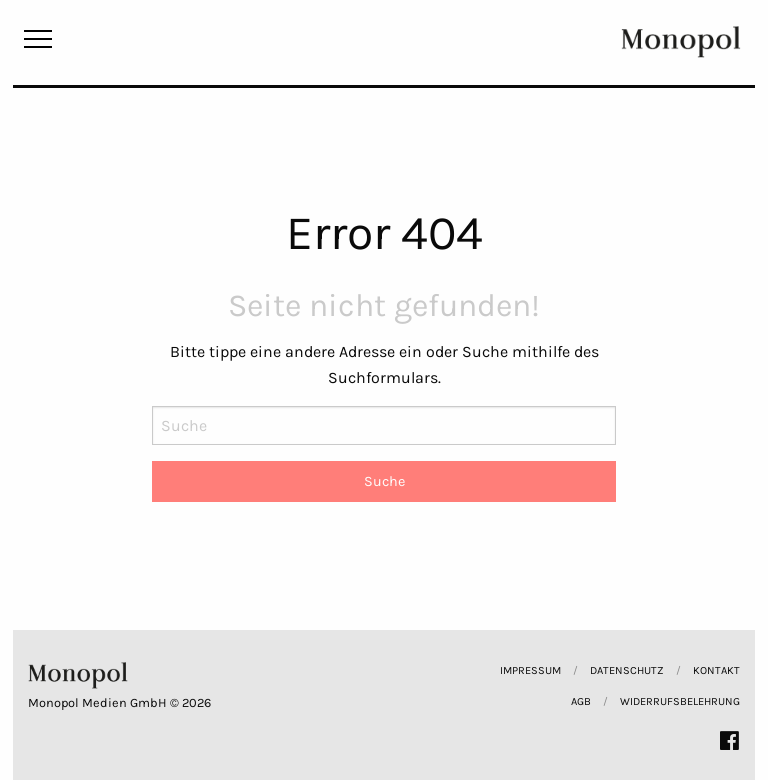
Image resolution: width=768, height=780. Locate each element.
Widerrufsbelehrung (680, 701)
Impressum (530, 670)
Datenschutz (627, 670)
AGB (581, 701)
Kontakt (716, 670)
